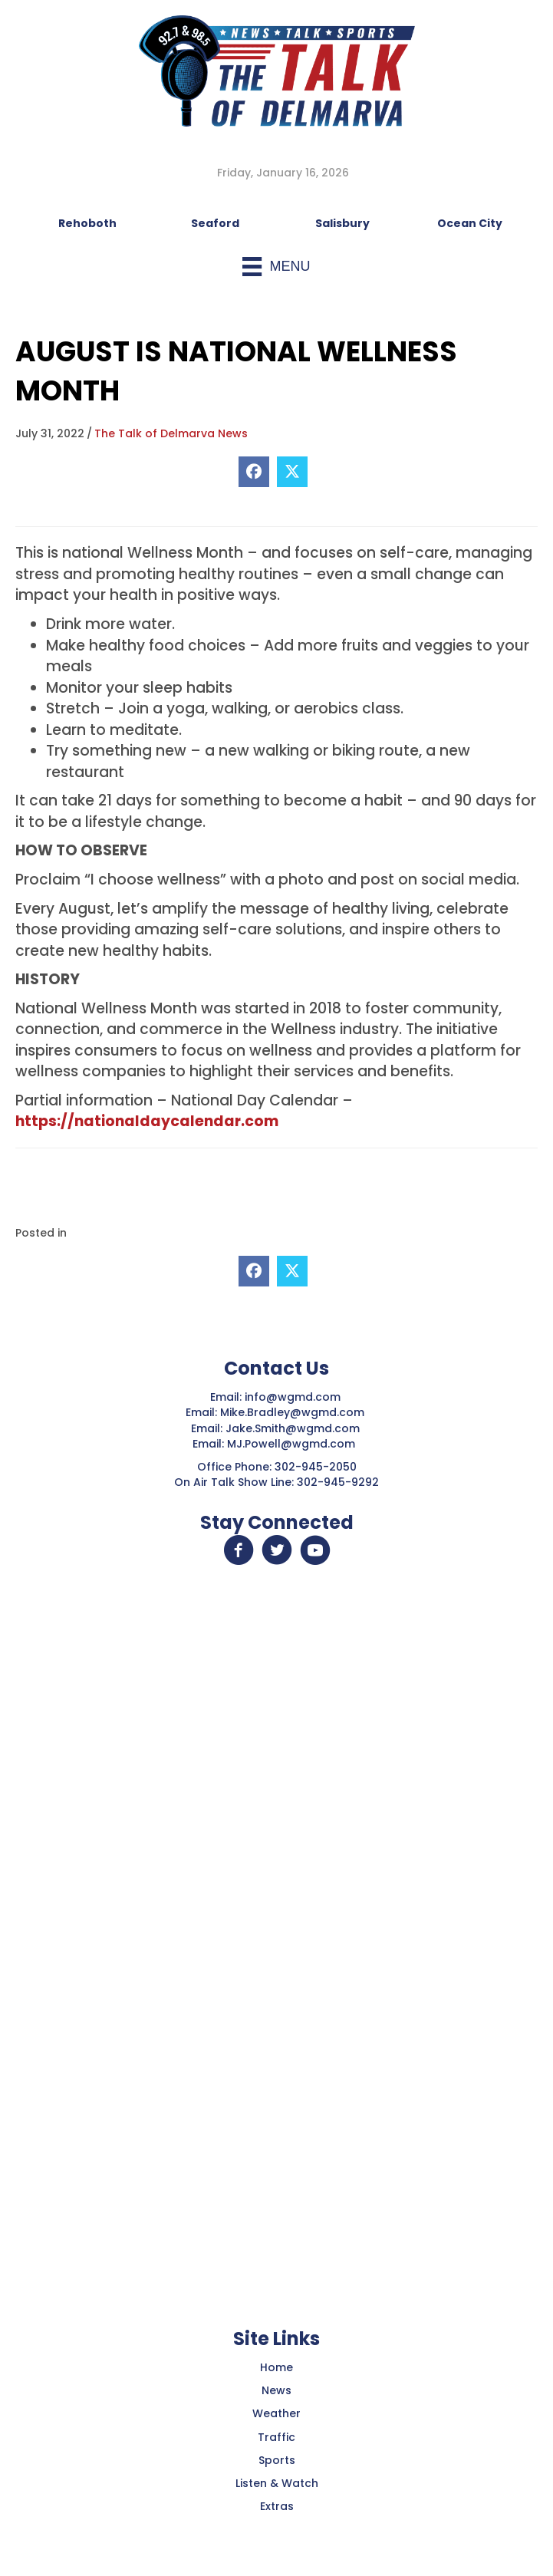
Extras (277, 2506)
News (276, 2390)
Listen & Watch (276, 2483)
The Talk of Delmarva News (171, 433)
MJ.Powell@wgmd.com (294, 1443)
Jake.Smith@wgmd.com (294, 1428)
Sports (276, 2460)
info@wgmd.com (294, 1397)
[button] (238, 1550)
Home (276, 2367)
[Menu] (276, 266)
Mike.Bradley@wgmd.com (292, 1412)
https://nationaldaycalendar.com (146, 1121)
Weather (276, 2413)
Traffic (276, 2437)
